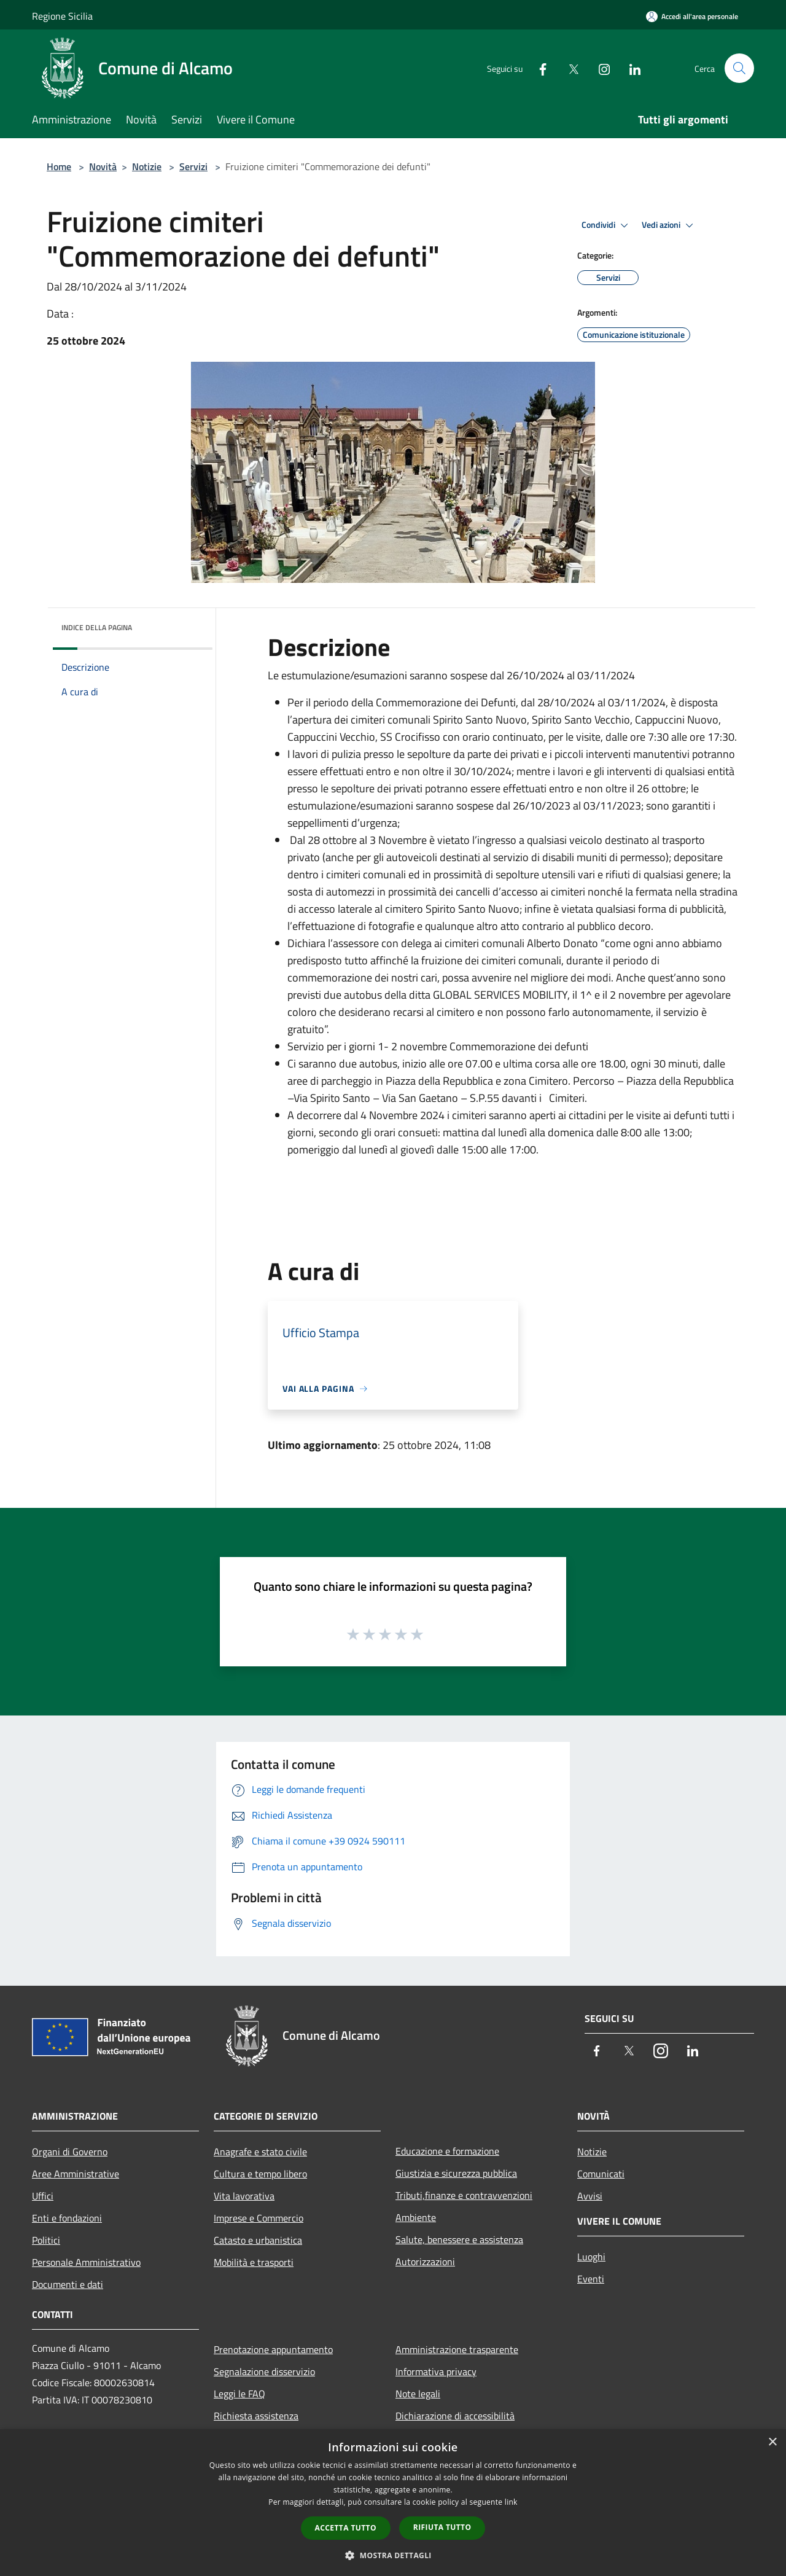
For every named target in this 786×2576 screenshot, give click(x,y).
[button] (393, 2555)
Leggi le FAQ (239, 2393)
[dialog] (393, 2502)
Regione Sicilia (62, 16)
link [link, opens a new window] (511, 2502)
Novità (103, 166)
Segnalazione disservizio (264, 2371)
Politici (46, 2240)
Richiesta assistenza (256, 2415)
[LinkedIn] (630, 68)
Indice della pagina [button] (96, 627)
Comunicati (601, 2173)
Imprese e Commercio (258, 2218)
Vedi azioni (669, 225)
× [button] (772, 2442)
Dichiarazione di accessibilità (455, 2415)
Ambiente (415, 2217)
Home (59, 166)
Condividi (607, 225)
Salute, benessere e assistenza (459, 2239)
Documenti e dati (67, 2284)
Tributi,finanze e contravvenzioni (463, 2195)
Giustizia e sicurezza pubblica (456, 2173)
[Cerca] (739, 68)
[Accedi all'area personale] (692, 16)
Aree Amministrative (75, 2173)
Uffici (42, 2195)
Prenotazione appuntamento (273, 2349)
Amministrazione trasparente (456, 2349)
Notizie (146, 166)
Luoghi (591, 2256)
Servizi (193, 166)
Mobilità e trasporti (254, 2262)
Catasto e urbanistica (258, 2240)
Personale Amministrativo (86, 2262)
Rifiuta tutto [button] (442, 2527)
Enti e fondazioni (67, 2218)
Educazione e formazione (447, 2151)
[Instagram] (599, 68)
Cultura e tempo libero (260, 2173)
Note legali (417, 2393)
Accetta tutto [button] (345, 2528)
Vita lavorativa (244, 2195)
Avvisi (589, 2195)
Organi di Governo (69, 2151)
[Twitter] (568, 68)
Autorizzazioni (425, 2261)
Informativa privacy (436, 2371)
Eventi (590, 2278)
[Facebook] (538, 68)
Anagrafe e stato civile (260, 2151)
